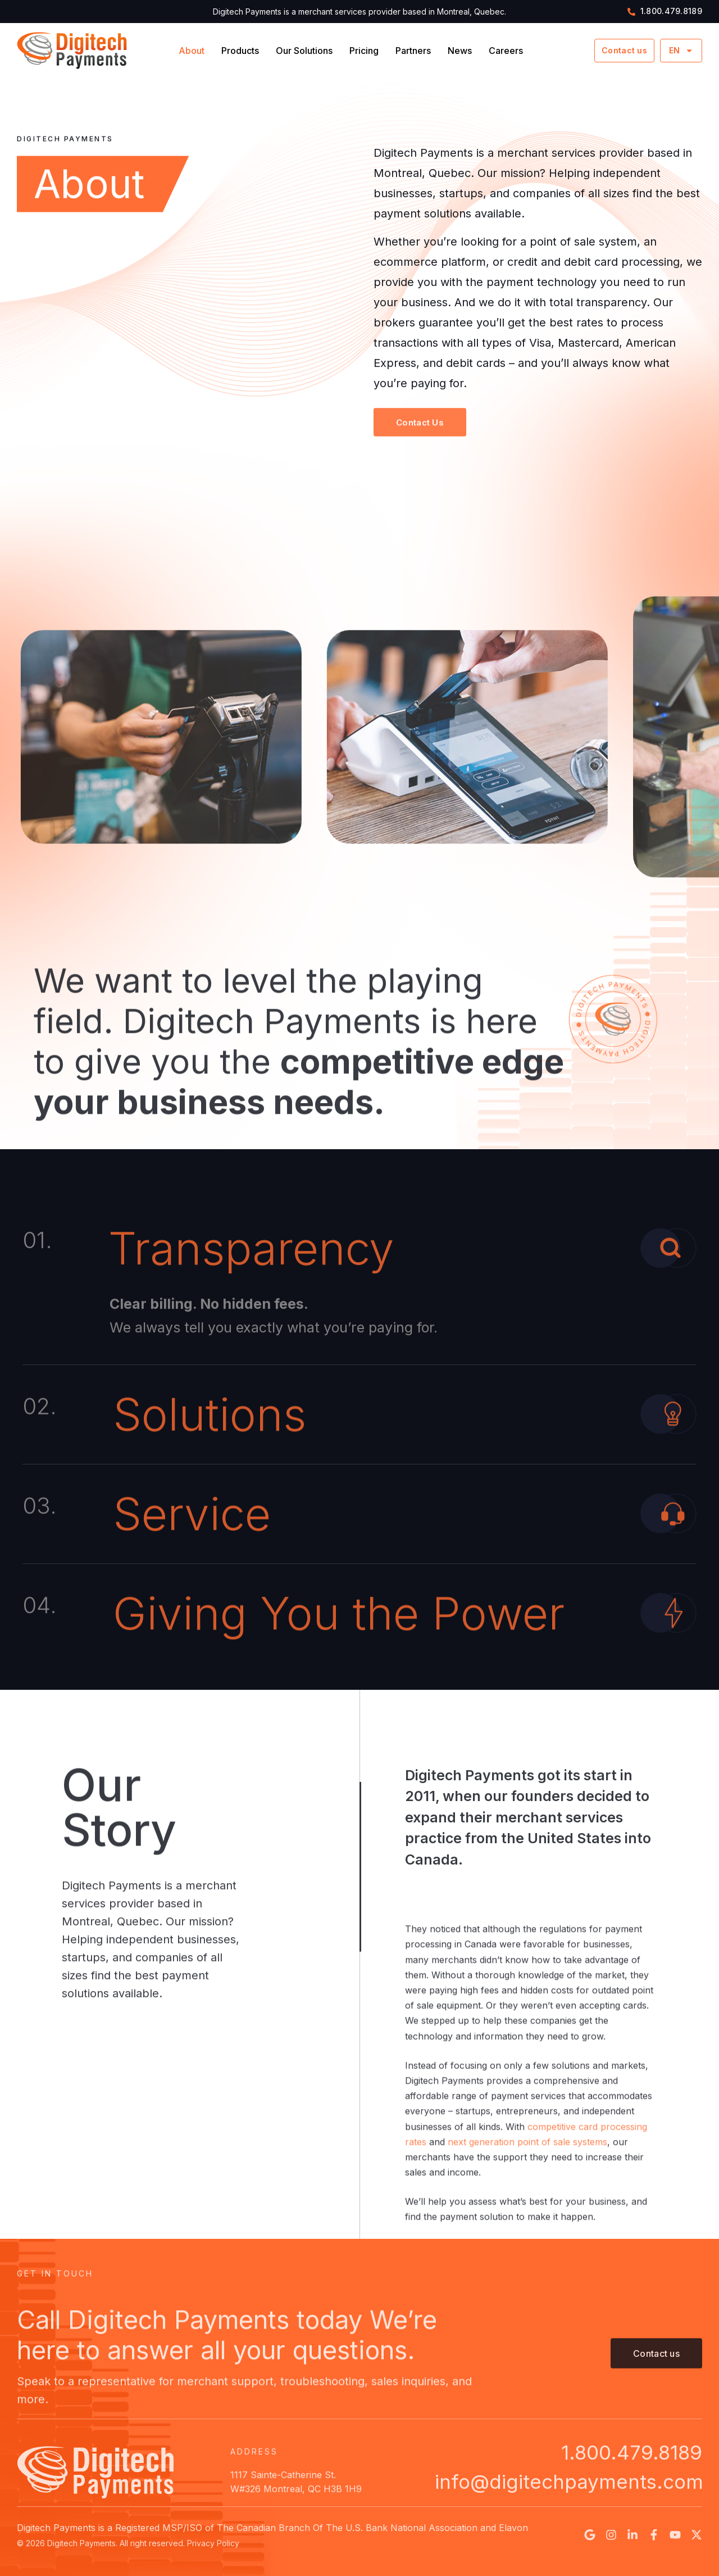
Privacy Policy (213, 2553)
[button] (420, 441)
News (460, 50)
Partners (413, 50)
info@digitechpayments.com (569, 2499)
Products (240, 50)
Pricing (364, 50)
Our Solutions (304, 50)
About (191, 50)
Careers (506, 50)
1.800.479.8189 (631, 2470)
